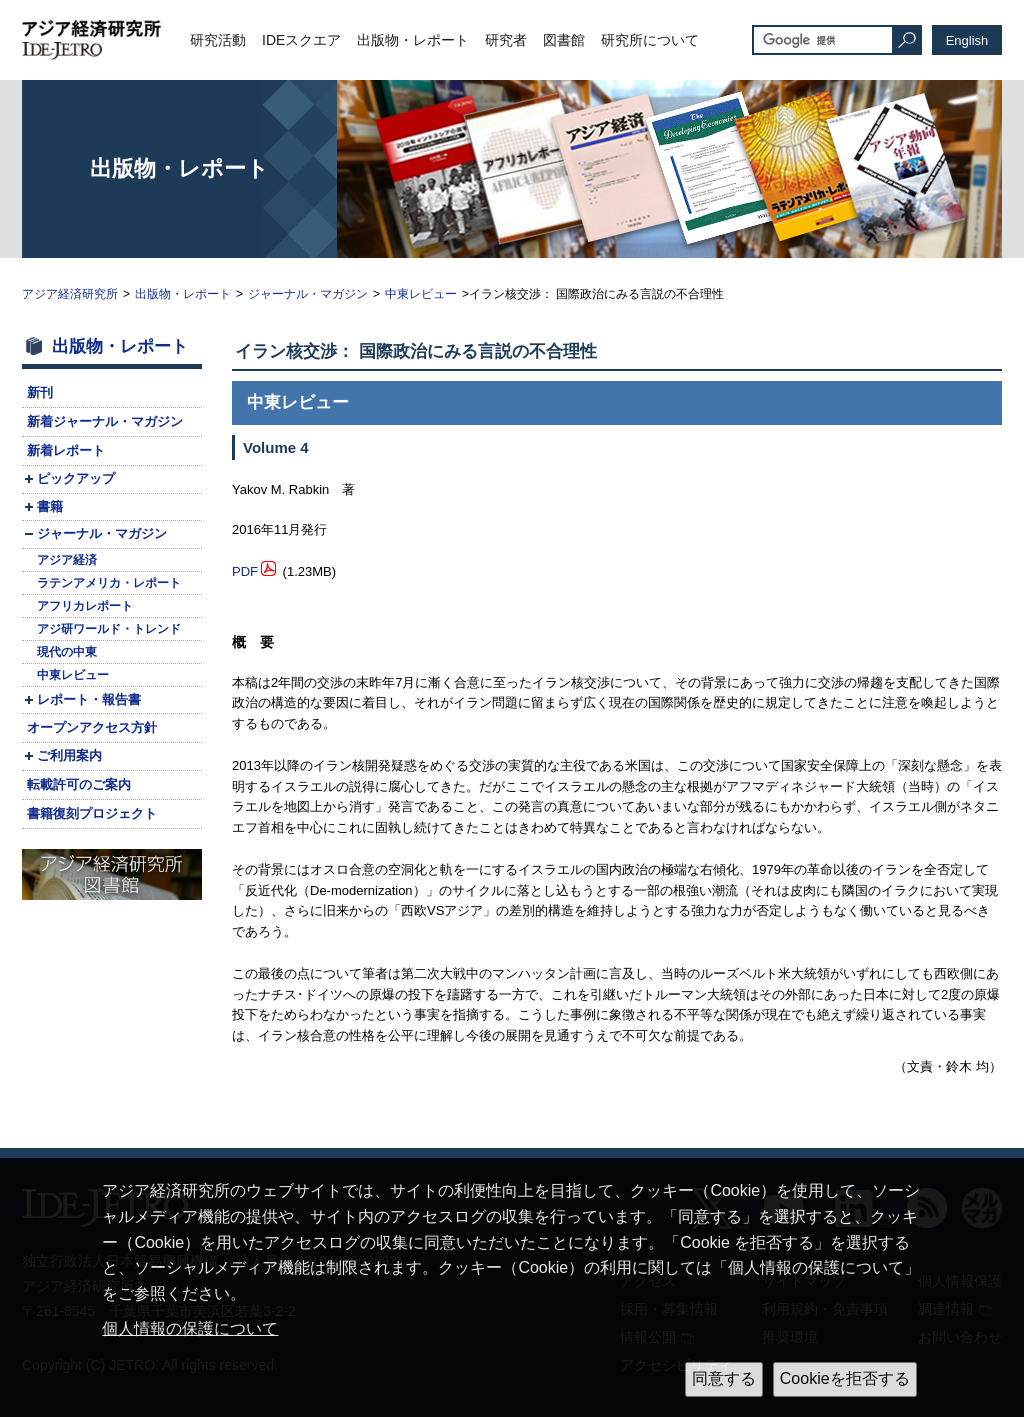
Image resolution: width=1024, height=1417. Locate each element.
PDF (245, 571)
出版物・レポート (413, 40)
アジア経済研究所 (70, 294)
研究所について (650, 40)
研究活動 (218, 40)
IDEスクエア (301, 40)
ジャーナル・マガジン (308, 294)
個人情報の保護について (190, 1328)
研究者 (506, 40)
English (967, 40)
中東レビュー (421, 294)
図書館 (564, 40)
